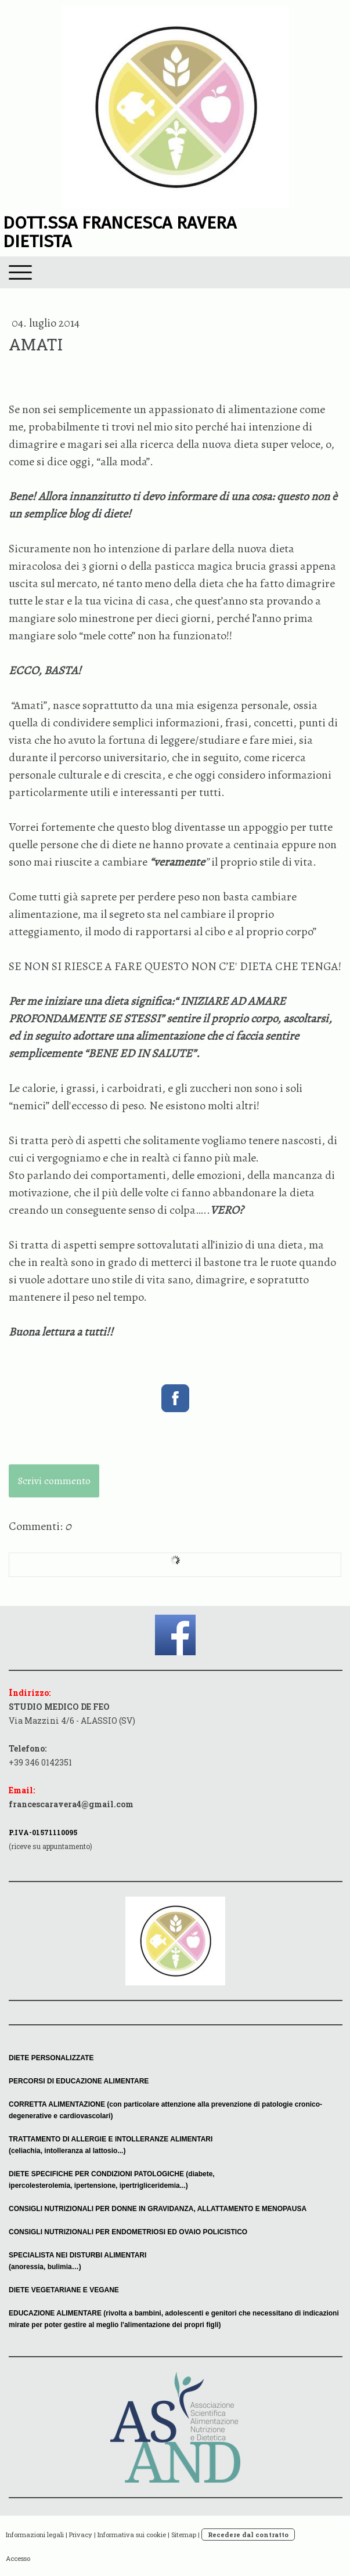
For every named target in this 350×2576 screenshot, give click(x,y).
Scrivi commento (54, 1481)
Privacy (80, 2534)
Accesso (18, 2558)
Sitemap (183, 2534)
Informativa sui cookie (132, 2534)
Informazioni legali (35, 2534)
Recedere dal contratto (248, 2534)
